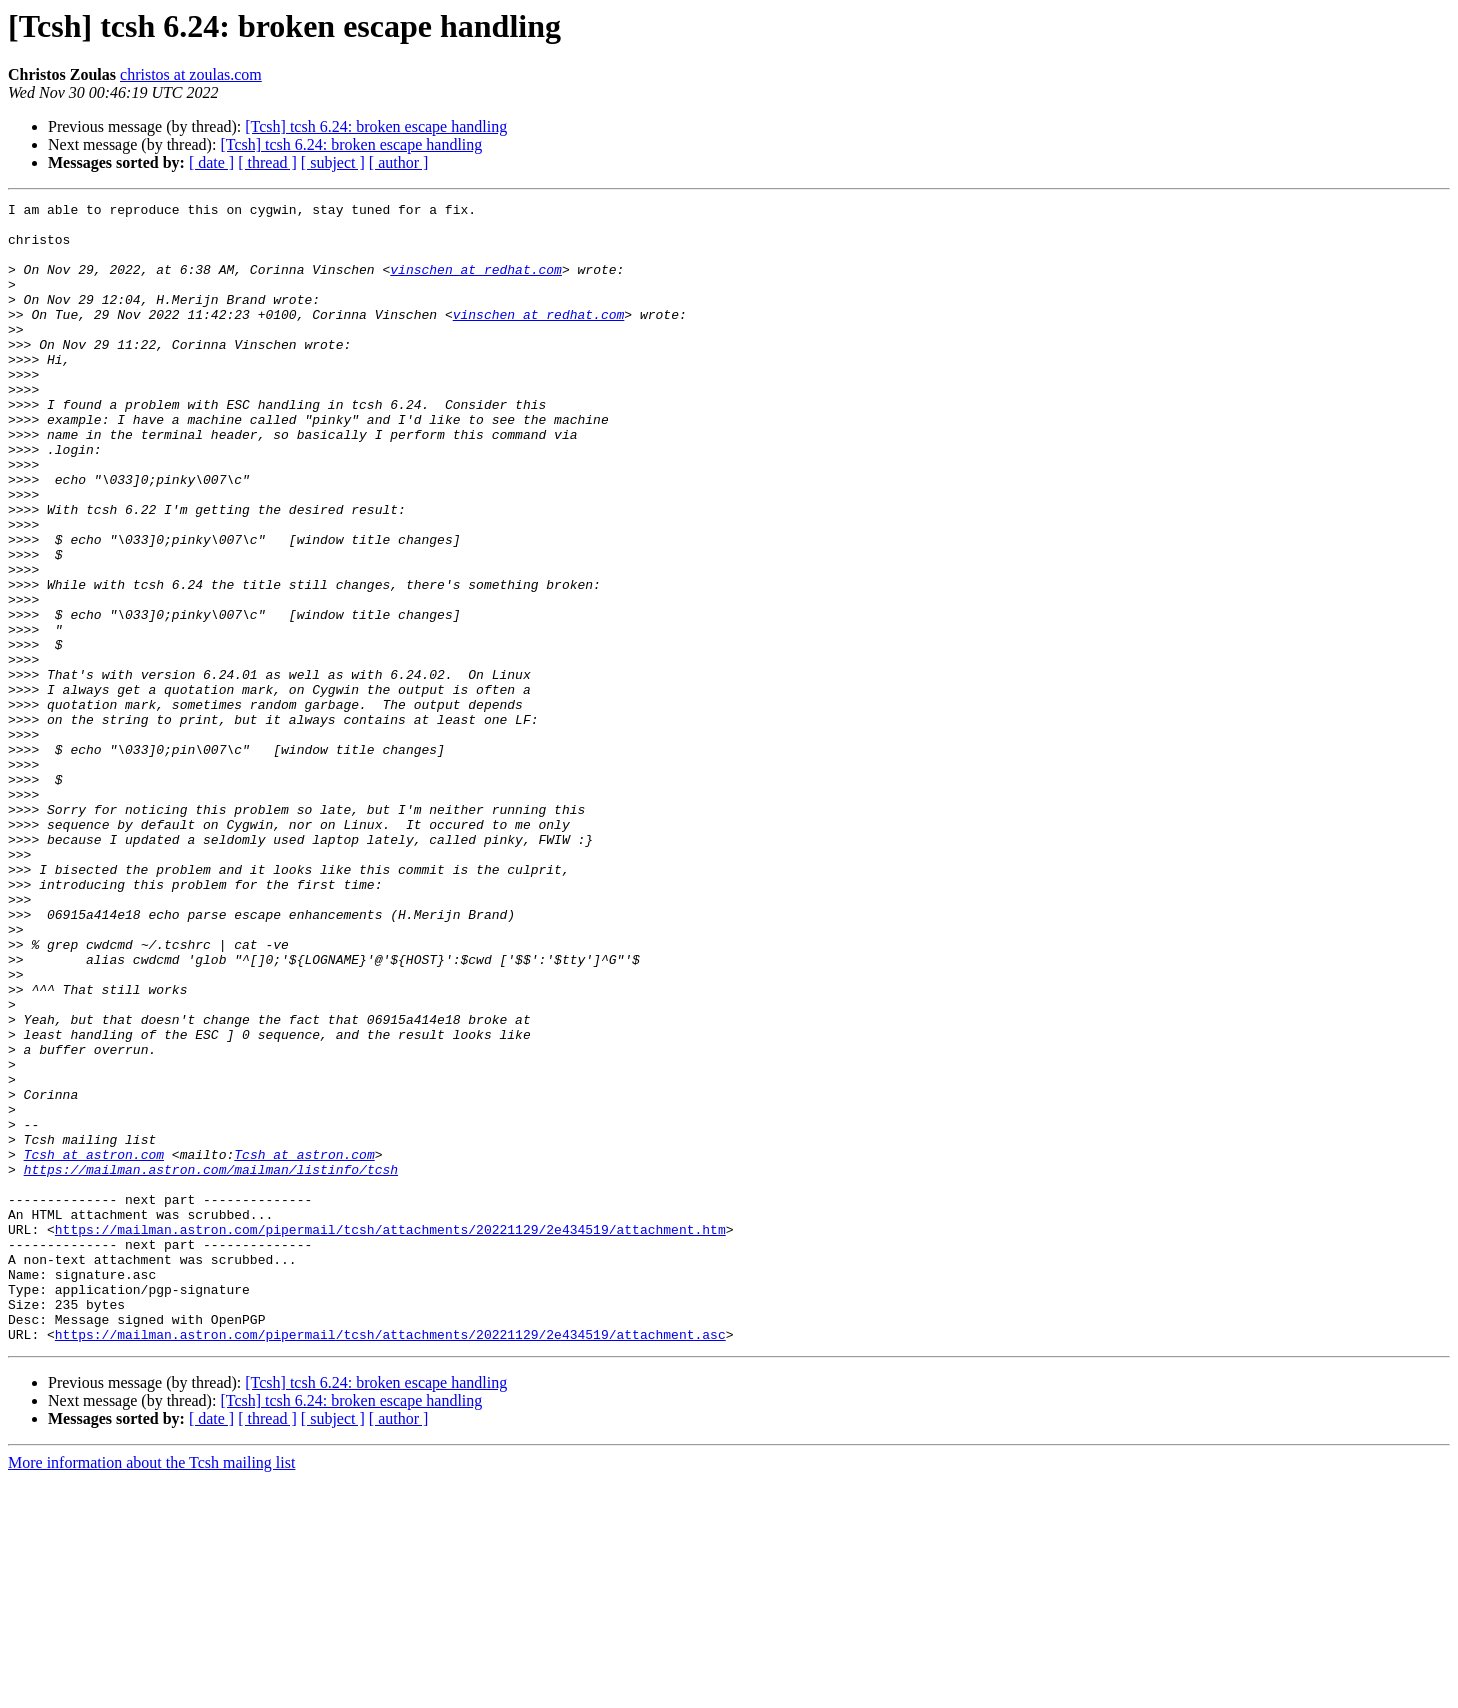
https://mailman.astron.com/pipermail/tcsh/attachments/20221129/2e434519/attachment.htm (390, 1436)
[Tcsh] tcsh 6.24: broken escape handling (376, 126)
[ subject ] (333, 162)
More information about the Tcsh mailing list (151, 1690)
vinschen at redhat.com (476, 284)
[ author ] (399, 162)
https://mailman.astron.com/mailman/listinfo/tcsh (211, 1364)
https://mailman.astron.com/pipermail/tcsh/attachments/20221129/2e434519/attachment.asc (390, 1562)
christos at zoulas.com (191, 74)
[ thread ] (267, 162)
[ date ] (211, 162)
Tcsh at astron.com (94, 1346)
